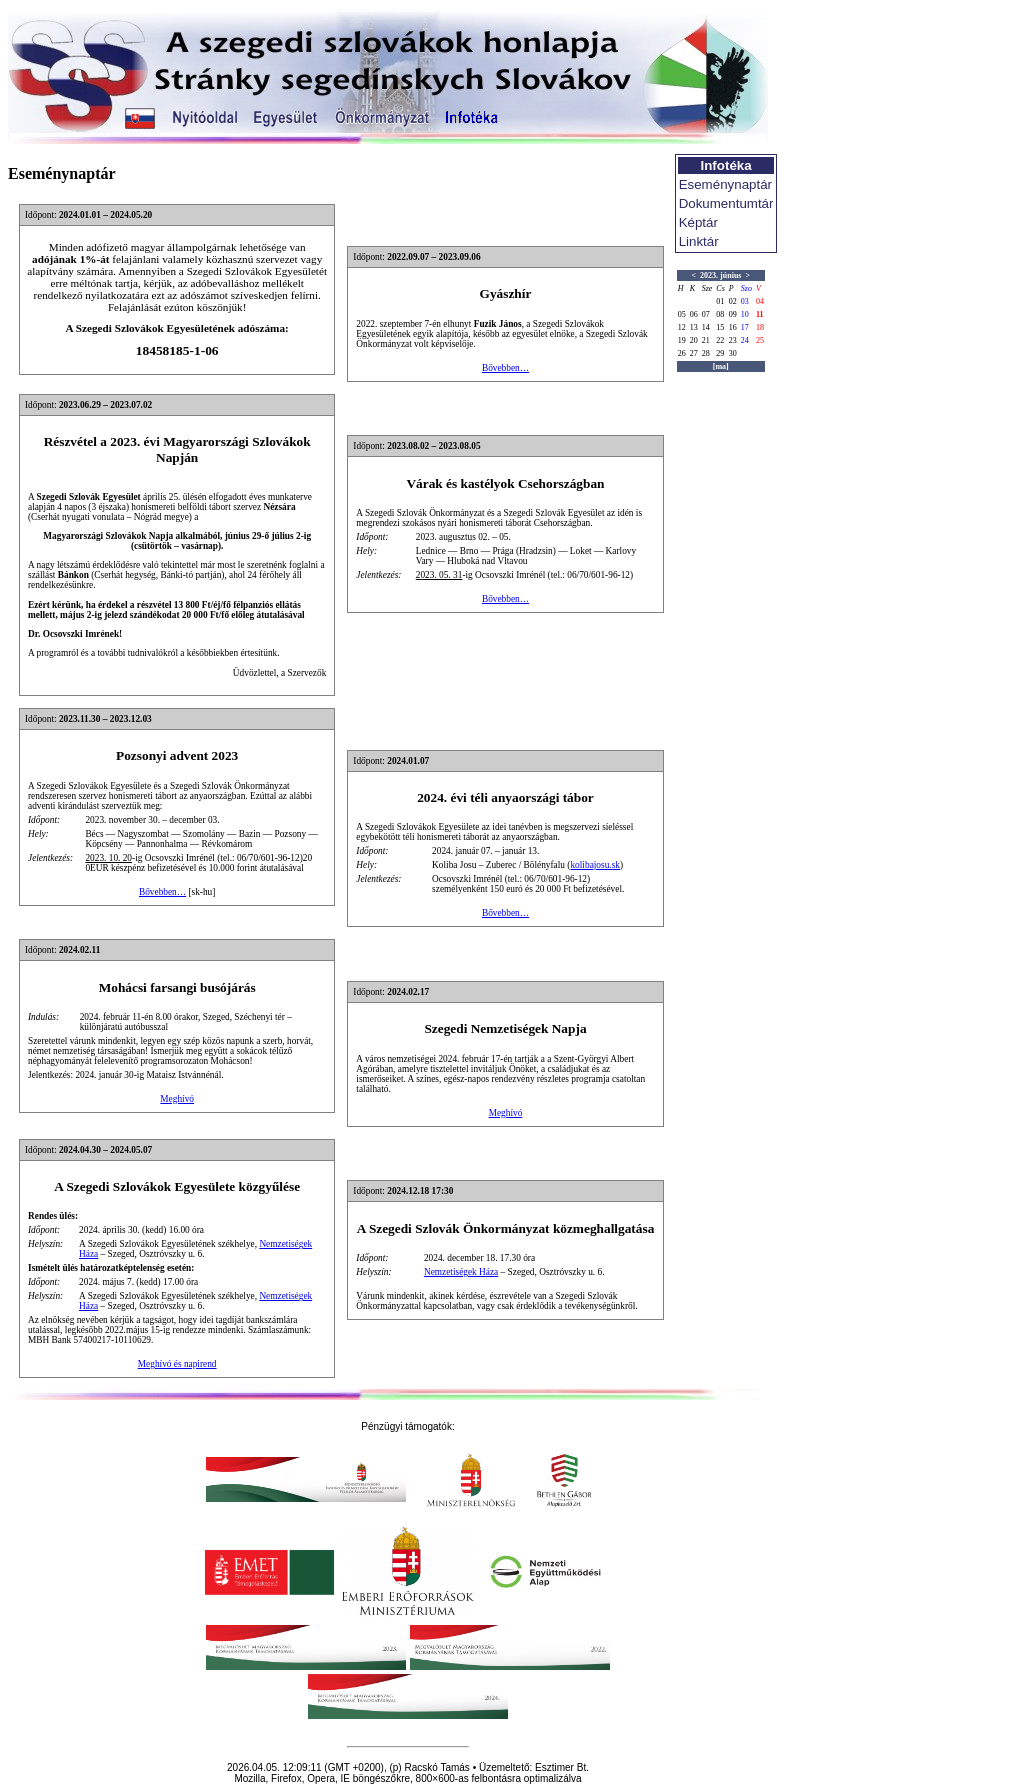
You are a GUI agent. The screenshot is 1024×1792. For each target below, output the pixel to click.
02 (733, 301)
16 (733, 327)
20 (694, 340)
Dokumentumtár (726, 203)
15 (720, 327)
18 (760, 327)
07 (706, 314)
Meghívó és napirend (177, 1364)
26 (682, 353)
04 (760, 301)
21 (706, 340)
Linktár (699, 241)
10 (745, 314)
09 (733, 314)
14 (706, 327)
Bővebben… (505, 368)
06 (694, 314)
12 (682, 327)
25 (760, 340)
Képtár (698, 222)
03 (745, 301)
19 (682, 340)
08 (720, 314)
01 (720, 301)
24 (745, 340)
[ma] (721, 366)
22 (720, 340)
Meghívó (177, 1099)
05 (682, 314)
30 (733, 353)
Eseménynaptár (725, 184)
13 (694, 327)
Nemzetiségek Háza (461, 1272)
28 (706, 353)
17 (745, 327)
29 (720, 353)
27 (694, 353)
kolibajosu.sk (595, 865)
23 (733, 340)
